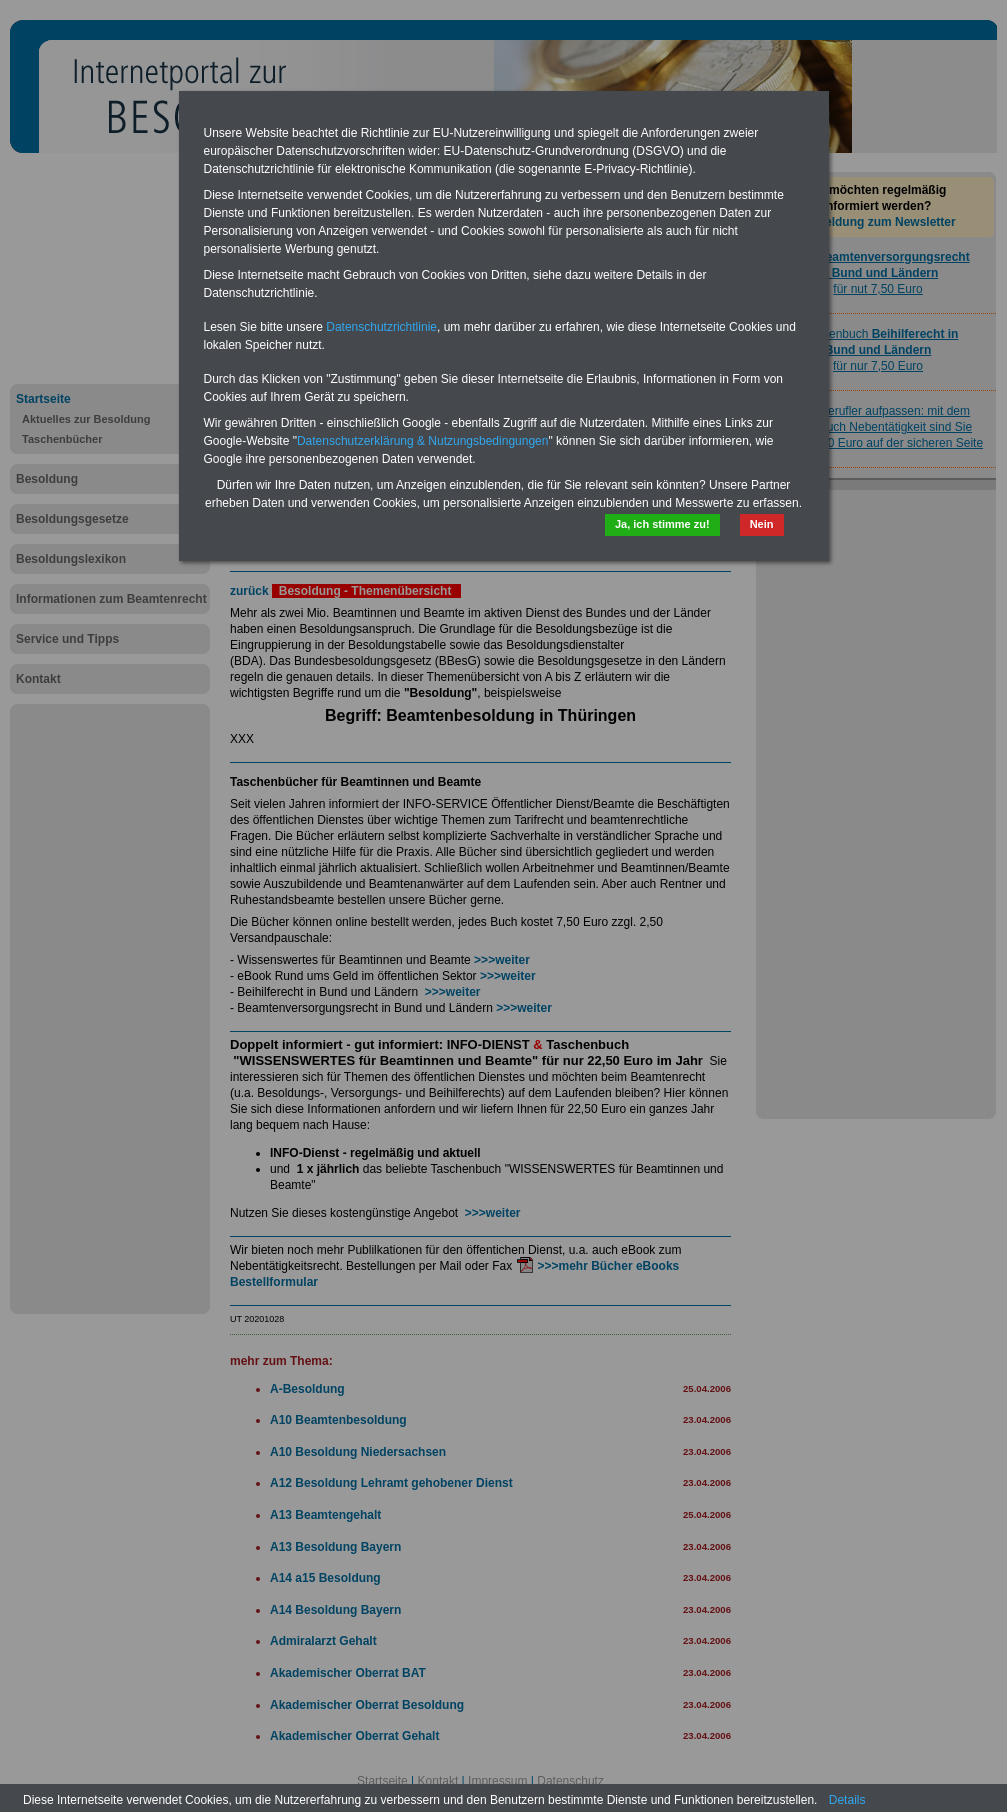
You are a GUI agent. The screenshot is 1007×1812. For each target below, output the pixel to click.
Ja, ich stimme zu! (662, 524)
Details (847, 1800)
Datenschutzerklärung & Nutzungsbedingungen (423, 441)
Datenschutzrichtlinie (381, 327)
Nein (762, 524)
